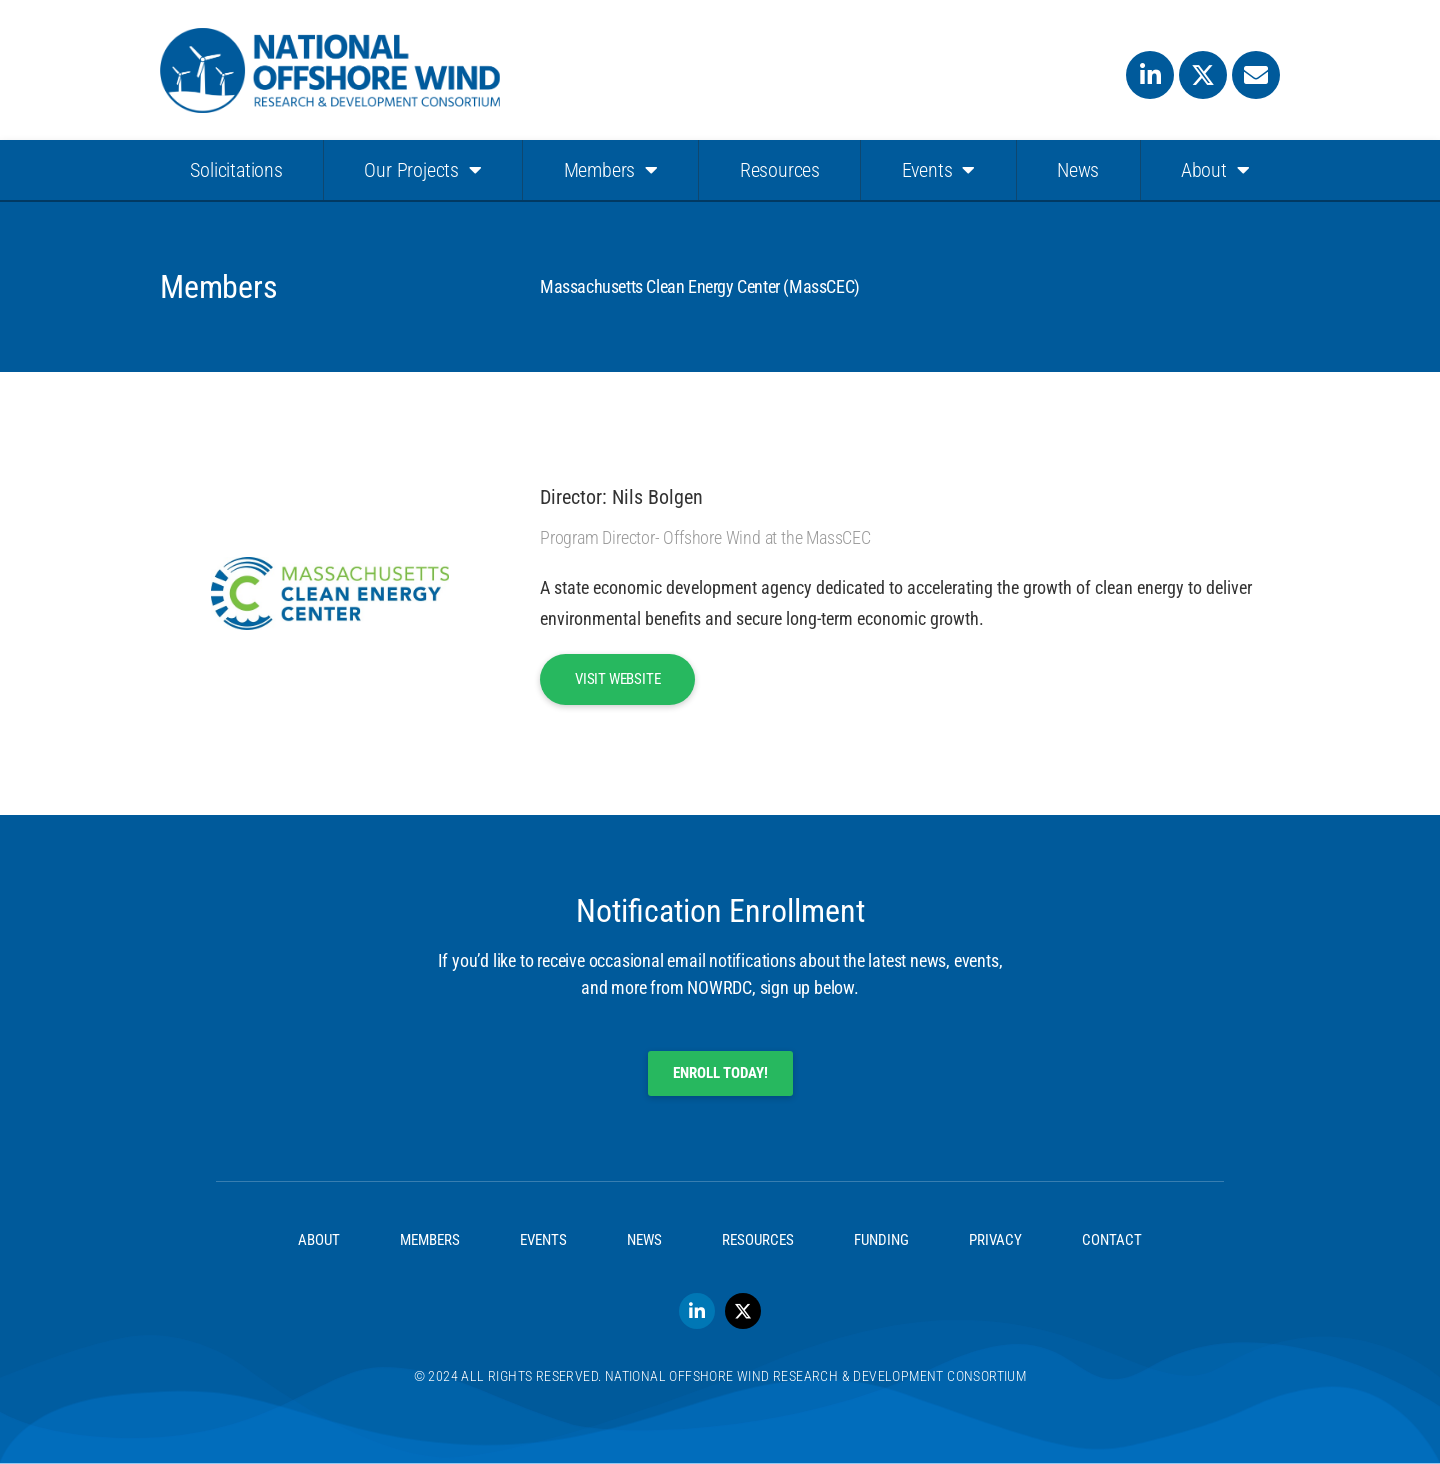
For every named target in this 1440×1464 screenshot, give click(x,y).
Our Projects (422, 170)
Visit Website (617, 679)
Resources (780, 170)
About (1215, 170)
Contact (1112, 1240)
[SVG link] (330, 70)
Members (611, 170)
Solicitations (236, 170)
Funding (881, 1240)
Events (939, 170)
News (1078, 170)
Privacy (995, 1240)
